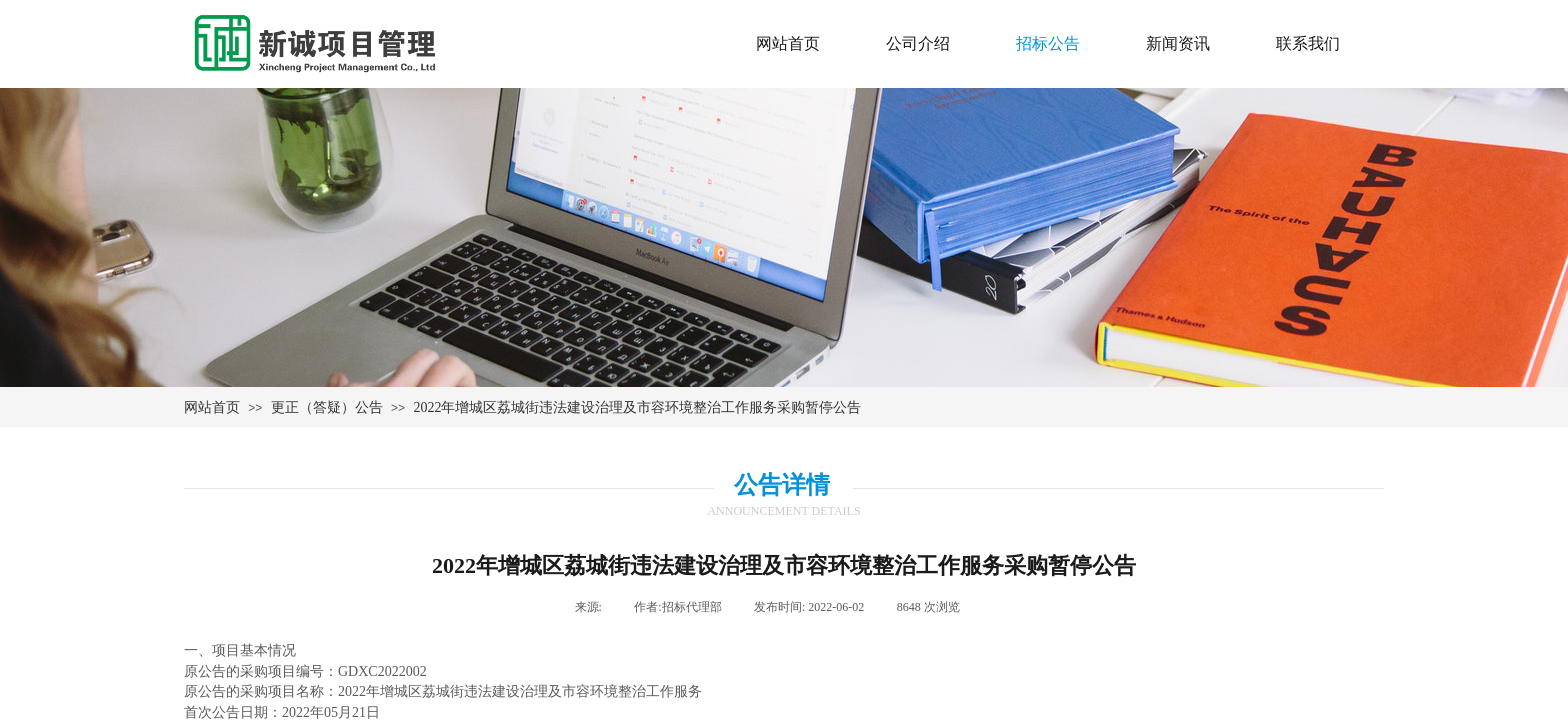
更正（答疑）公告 (327, 407)
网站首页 (212, 407)
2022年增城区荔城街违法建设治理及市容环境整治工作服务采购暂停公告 (637, 407)
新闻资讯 (1178, 43)
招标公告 (1048, 43)
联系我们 (1308, 43)
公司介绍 (918, 43)
